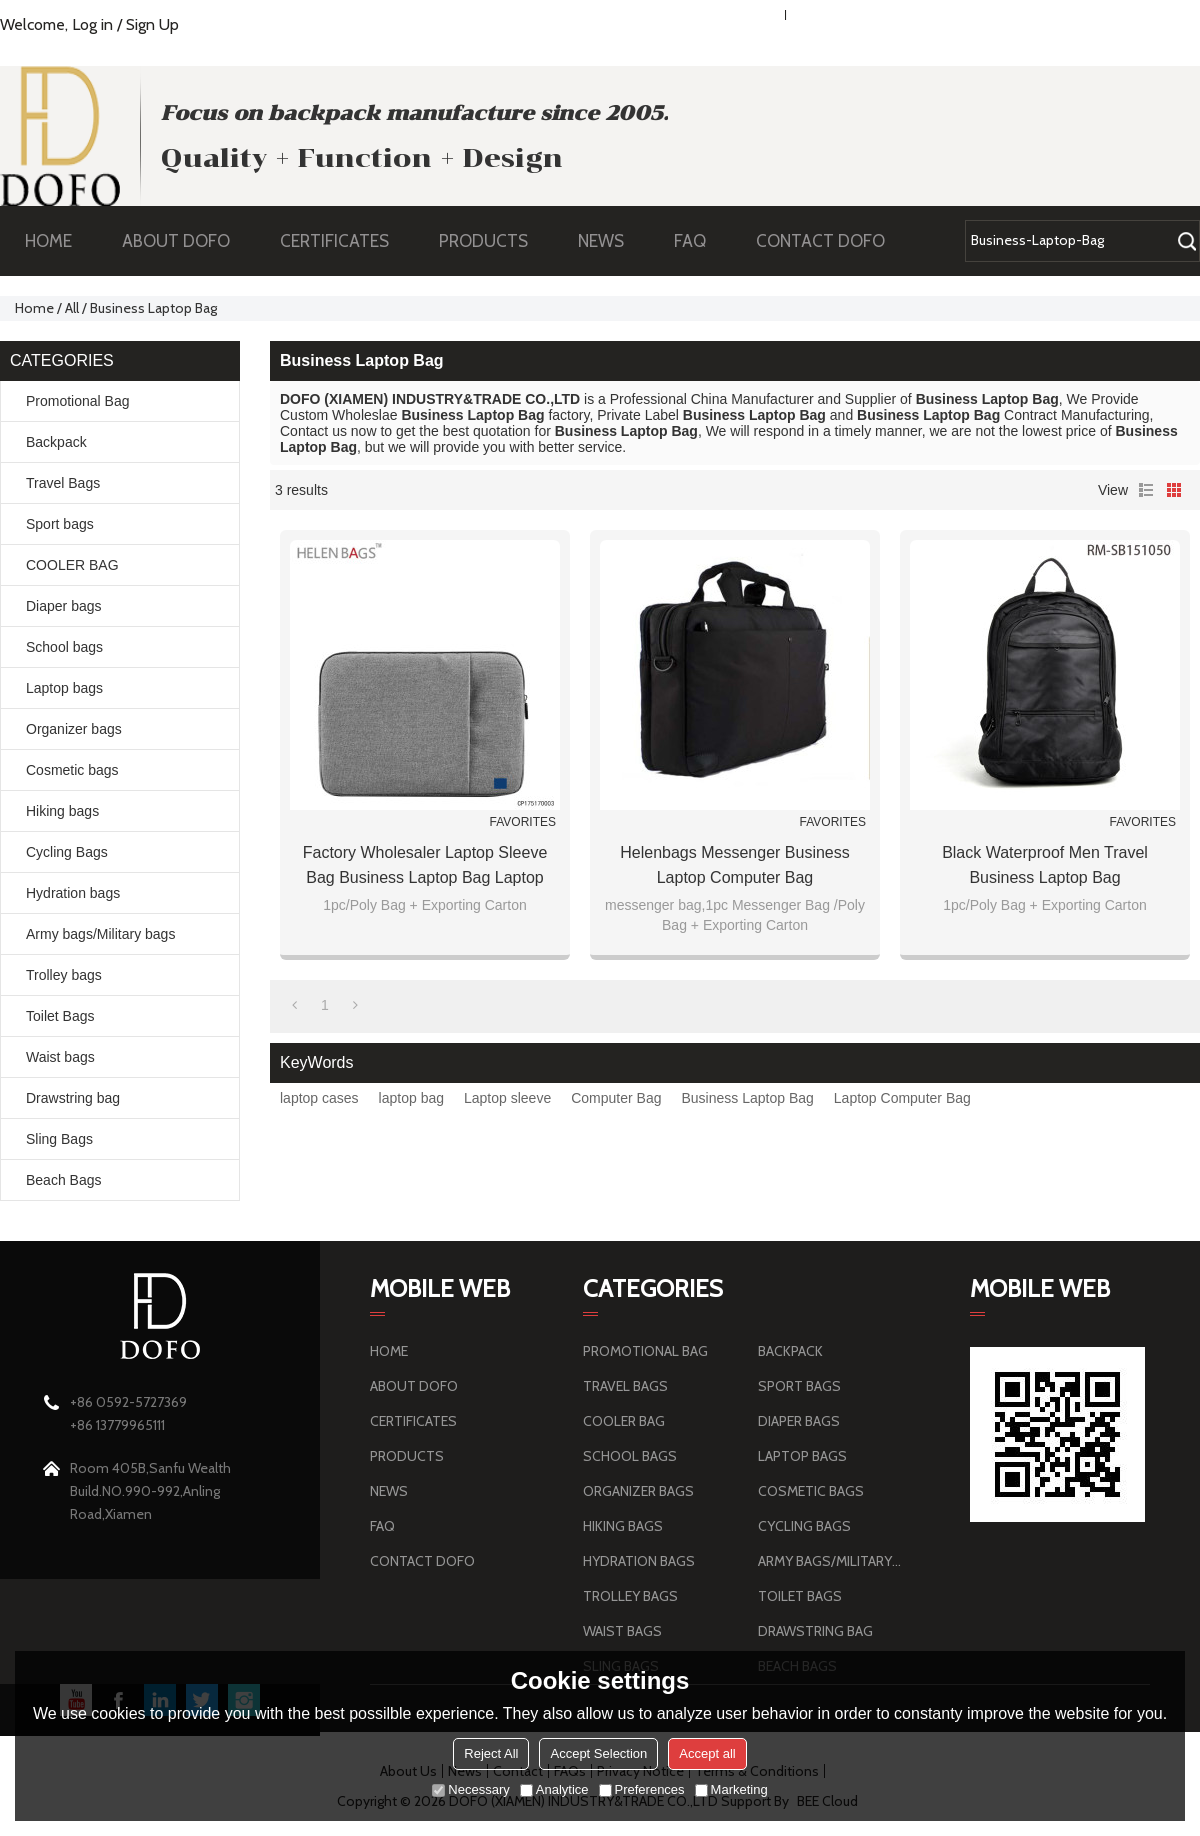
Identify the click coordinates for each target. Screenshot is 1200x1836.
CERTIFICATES (334, 241)
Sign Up (152, 24)
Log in (92, 24)
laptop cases (319, 1098)
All (72, 308)
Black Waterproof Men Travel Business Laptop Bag (1045, 865)
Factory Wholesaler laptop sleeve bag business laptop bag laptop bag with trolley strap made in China (425, 867)
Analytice (554, 1789)
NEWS (611, 241)
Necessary (470, 1789)
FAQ (700, 241)
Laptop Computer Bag (902, 1098)
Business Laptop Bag (747, 1098)
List (1146, 490)
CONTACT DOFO (820, 241)
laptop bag (411, 1098)
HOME (48, 241)
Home (34, 308)
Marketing (731, 1789)
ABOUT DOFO (186, 241)
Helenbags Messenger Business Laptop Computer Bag (734, 865)
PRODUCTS (493, 241)
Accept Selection (598, 1753)
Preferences (642, 1789)
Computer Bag (616, 1098)
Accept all (707, 1753)
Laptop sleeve (507, 1098)
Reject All (491, 1753)
